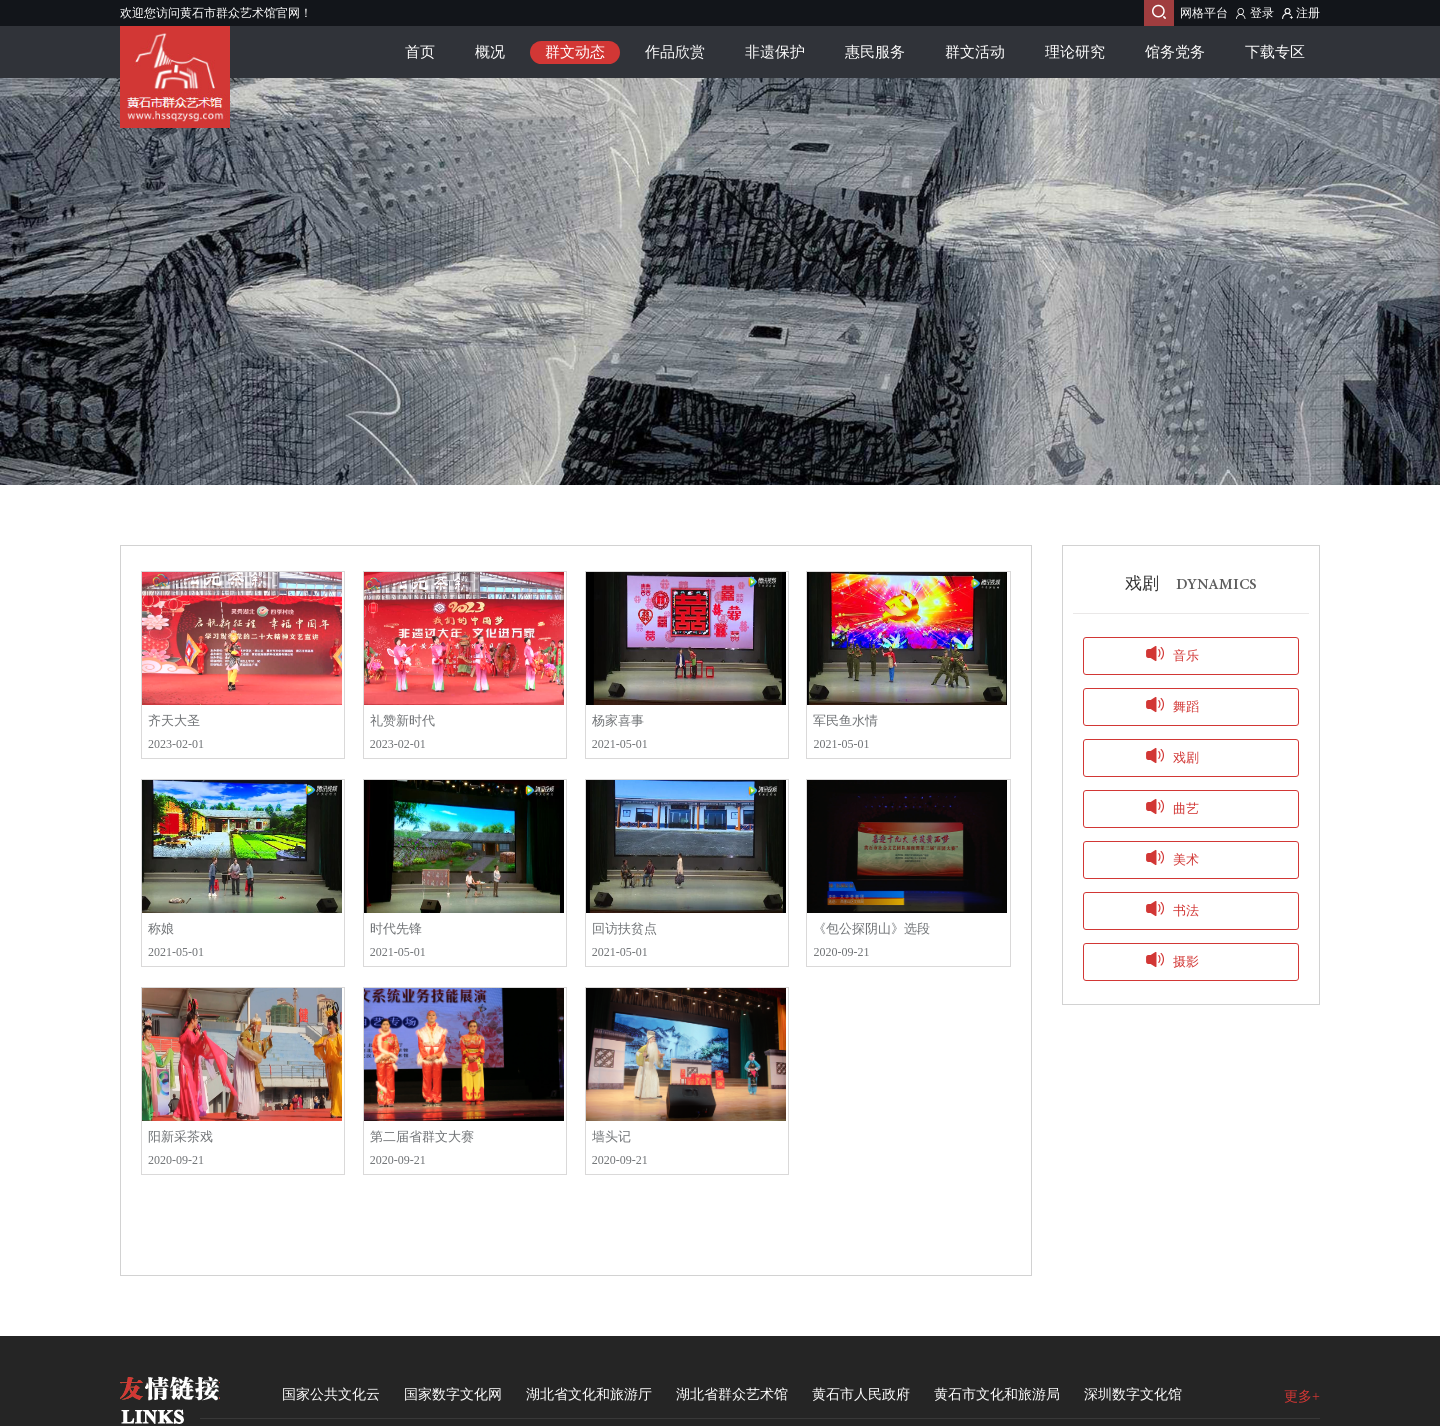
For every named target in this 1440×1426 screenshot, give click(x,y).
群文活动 (975, 52)
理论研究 (1075, 52)
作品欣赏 (675, 52)
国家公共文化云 (331, 1394)
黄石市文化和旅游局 (997, 1394)
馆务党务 (1175, 52)
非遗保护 (775, 52)
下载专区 (1275, 52)
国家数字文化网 (453, 1394)
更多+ (1302, 1396)
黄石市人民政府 (861, 1394)
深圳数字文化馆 (1133, 1394)
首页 (420, 52)
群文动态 (575, 52)
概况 (490, 52)
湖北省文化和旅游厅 (589, 1394)
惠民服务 (875, 52)
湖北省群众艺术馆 (732, 1394)
